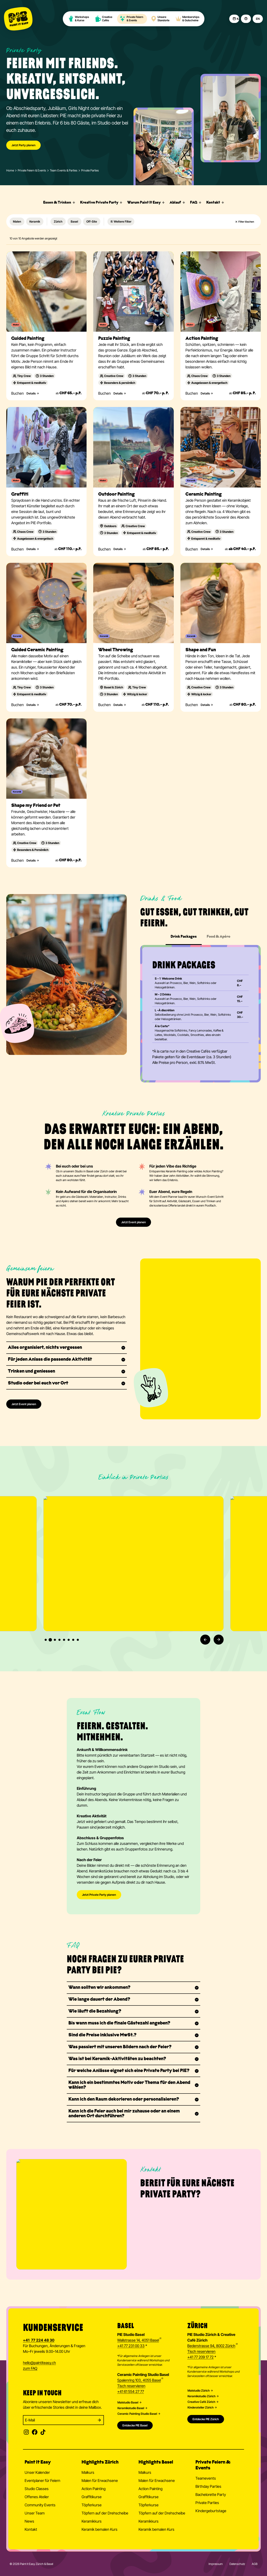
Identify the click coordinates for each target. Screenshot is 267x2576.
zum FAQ (30, 2368)
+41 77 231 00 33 (131, 2346)
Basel (74, 221)
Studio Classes (37, 2489)
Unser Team (35, 2513)
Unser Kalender (37, 2472)
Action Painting (94, 2489)
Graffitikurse (92, 2497)
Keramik (34, 221)
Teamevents (205, 2478)
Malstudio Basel (127, 2402)
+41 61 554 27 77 (130, 2391)
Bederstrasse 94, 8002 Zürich (211, 2346)
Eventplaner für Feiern (42, 2480)
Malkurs (88, 2472)
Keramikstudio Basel (130, 2408)
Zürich (58, 221)
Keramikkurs (92, 2521)
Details (31, 393)
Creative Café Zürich (201, 2401)
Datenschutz (237, 2564)
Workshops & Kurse (78, 19)
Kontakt (31, 2529)
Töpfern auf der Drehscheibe (105, 2513)
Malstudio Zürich (199, 2390)
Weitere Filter (120, 221)
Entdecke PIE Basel (134, 2425)
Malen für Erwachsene (100, 2480)
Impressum (216, 2564)
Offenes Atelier (37, 2497)
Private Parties (207, 2502)
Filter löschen (244, 221)
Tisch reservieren (131, 2386)
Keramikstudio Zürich (201, 2396)
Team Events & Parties (63, 170)
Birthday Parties (208, 2486)
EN (257, 18)
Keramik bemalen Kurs (99, 2529)
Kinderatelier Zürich (201, 2407)
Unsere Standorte (159, 19)
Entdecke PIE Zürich (206, 2419)
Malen (17, 221)
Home (10, 170)
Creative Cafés (104, 19)
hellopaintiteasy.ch (39, 2363)
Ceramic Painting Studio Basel (137, 2413)
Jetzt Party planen (23, 145)
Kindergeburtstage (210, 2511)
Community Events (40, 2505)
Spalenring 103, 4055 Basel (139, 2380)
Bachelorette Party (210, 2494)
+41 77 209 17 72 (200, 2357)
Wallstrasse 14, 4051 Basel (138, 2340)
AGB (254, 2564)
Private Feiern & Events (131, 19)
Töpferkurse (92, 2505)
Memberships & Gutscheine (187, 19)
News (29, 2521)
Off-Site (91, 221)
